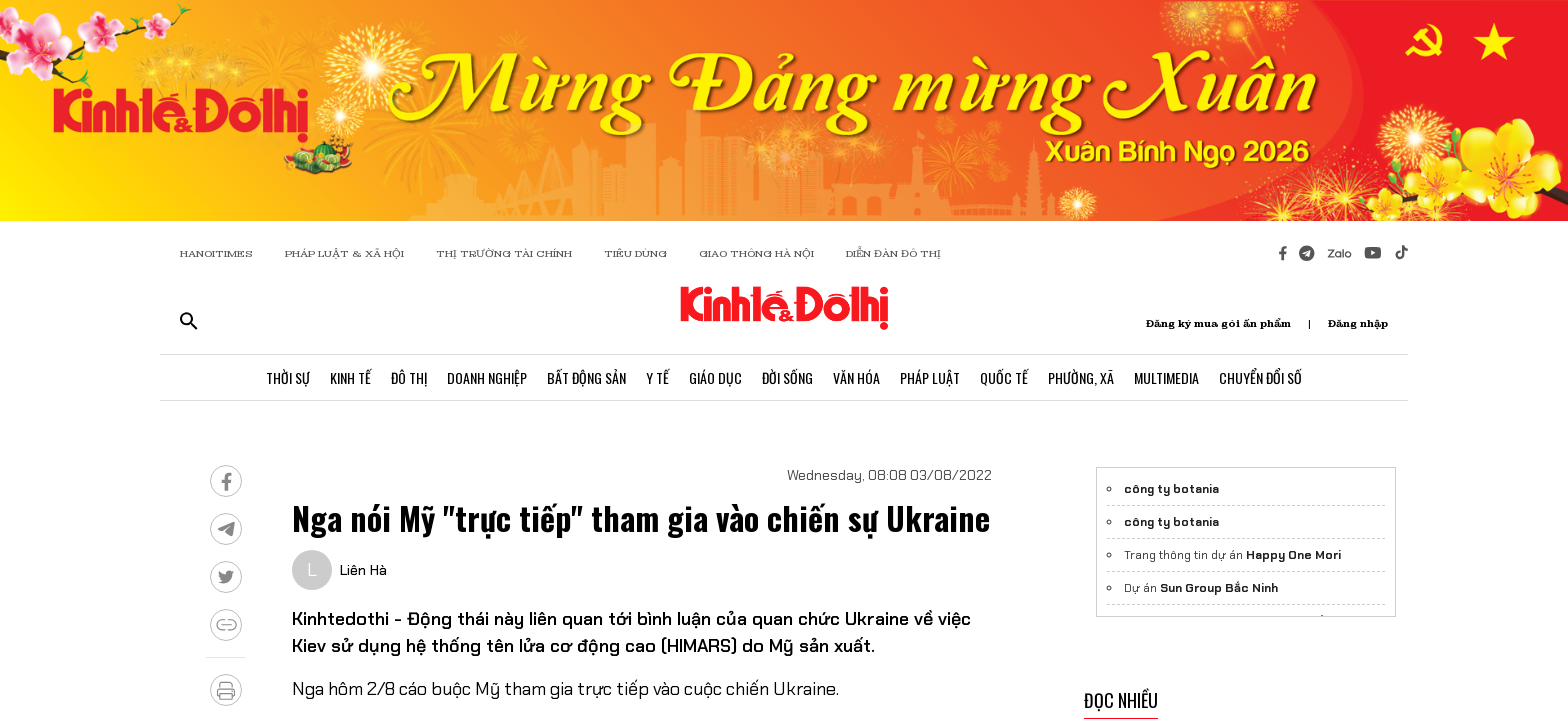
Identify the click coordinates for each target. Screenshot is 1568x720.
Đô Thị (409, 377)
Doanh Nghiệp (487, 377)
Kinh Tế (350, 377)
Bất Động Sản (586, 377)
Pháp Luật (930, 377)
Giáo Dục (715, 377)
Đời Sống (787, 377)
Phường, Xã (1081, 377)
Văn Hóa (856, 377)
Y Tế (657, 377)
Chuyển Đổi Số (1260, 377)
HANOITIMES (216, 253)
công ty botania (1171, 489)
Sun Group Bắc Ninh (1219, 588)
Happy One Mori (1293, 555)
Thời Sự (288, 377)
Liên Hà (363, 570)
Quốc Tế (1004, 377)
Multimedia (1166, 377)
